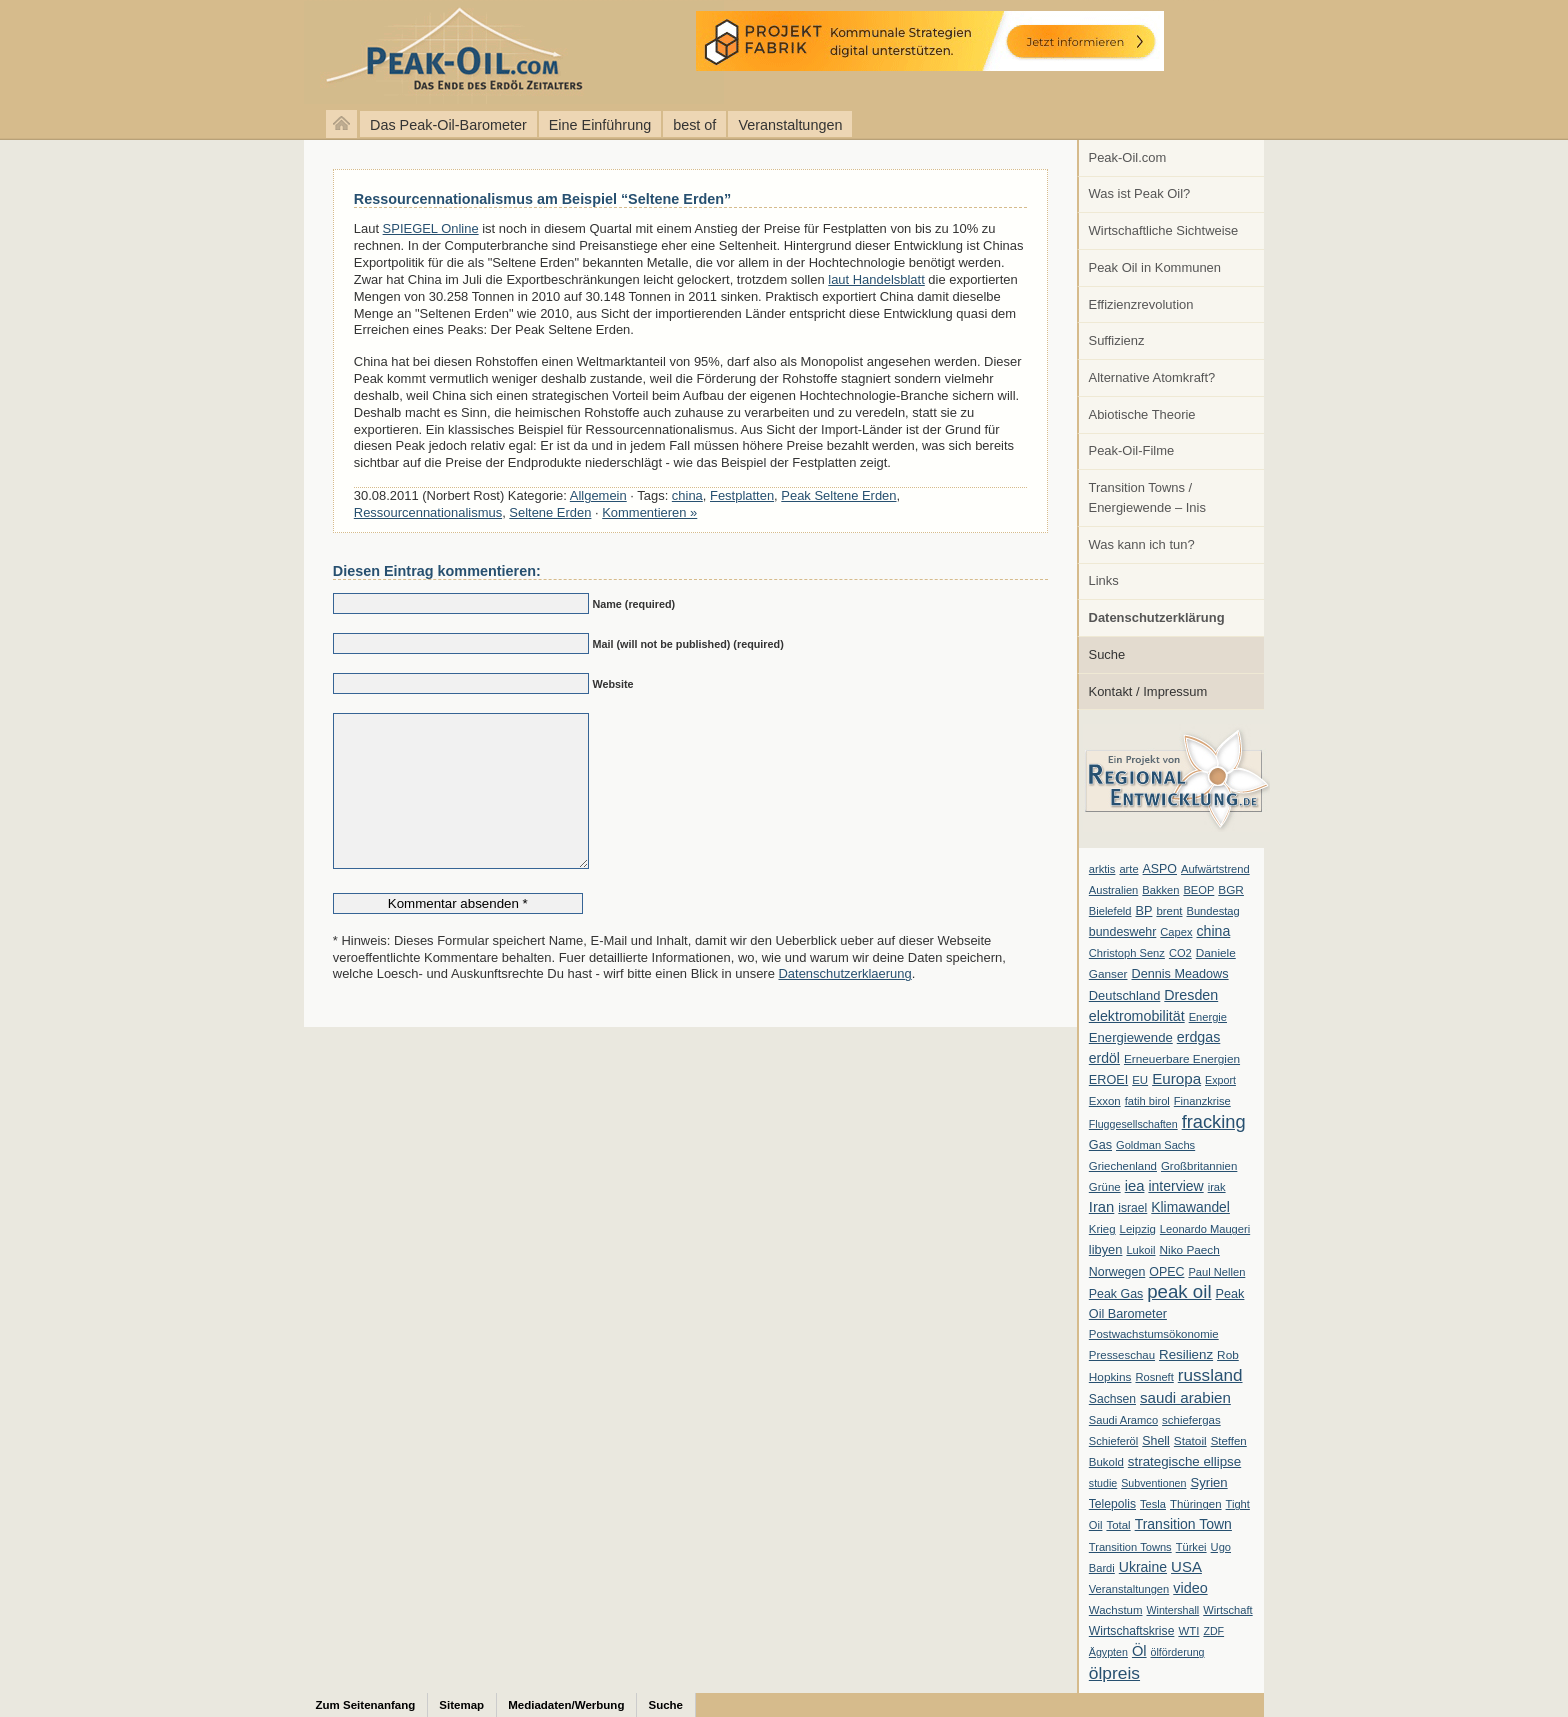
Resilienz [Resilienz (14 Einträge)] (1186, 1354)
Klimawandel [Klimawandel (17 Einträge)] (1190, 1207)
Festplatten (742, 495)
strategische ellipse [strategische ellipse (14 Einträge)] (1184, 1461)
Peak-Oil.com (1128, 157)
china (687, 495)
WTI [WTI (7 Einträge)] (1188, 1631)
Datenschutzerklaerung (844, 1003)
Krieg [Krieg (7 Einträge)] (1102, 1229)
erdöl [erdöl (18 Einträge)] (1104, 1058)
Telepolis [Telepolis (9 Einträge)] (1112, 1504)
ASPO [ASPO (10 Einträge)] (1160, 869)
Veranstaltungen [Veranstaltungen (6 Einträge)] (1129, 1589)
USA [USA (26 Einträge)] (1186, 1566)
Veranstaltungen (790, 125)
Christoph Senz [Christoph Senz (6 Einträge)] (1127, 953)
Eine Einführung (600, 125)
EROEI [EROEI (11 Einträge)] (1108, 1080)
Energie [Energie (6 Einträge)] (1208, 1017)
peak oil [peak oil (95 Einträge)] (1179, 1291)
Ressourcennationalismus (428, 512)
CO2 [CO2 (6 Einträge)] (1180, 953)
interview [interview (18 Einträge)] (1175, 1186)
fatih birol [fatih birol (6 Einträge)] (1147, 1101)
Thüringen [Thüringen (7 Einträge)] (1196, 1504)
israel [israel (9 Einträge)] (1132, 1208)
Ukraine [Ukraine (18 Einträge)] (1143, 1567)
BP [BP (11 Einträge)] (1144, 911)
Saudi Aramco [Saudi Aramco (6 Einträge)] (1123, 1420)
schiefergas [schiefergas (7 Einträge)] (1191, 1420)
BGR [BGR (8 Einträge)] (1231, 890)
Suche (1107, 654)
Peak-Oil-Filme (1132, 450)
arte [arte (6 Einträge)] (1128, 869)
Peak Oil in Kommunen (1155, 267)
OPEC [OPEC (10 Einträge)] (1166, 1272)
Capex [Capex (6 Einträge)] (1176, 932)
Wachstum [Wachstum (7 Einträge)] (1116, 1610)
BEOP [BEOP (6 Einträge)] (1198, 890)
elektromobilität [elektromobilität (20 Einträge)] (1137, 1016)
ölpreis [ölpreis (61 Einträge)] (1114, 1673)
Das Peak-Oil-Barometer (448, 125)
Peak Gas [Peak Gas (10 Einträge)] (1116, 1294)
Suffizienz (1117, 340)
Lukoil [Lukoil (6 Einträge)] (1140, 1250)
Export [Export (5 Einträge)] (1220, 1080)
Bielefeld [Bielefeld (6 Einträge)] (1110, 911)
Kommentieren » (649, 512)
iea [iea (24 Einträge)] (1135, 1186)
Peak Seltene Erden (838, 495)
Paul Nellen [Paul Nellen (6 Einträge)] (1216, 1272)
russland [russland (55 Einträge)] (1210, 1375)
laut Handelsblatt (876, 279)
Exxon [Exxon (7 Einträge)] (1105, 1101)
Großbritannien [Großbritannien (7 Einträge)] (1199, 1166)
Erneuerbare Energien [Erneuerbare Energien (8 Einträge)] (1182, 1059)
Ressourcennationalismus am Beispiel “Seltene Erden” (542, 199)
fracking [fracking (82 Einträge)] (1214, 1121)
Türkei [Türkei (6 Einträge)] (1191, 1547)
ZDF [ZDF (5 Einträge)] (1213, 1631)
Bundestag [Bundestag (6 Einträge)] (1213, 911)
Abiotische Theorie (1142, 414)
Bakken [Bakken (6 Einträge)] (1160, 890)
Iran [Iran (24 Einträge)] (1102, 1207)
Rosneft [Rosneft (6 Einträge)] (1154, 1377)
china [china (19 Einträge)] (1214, 931)
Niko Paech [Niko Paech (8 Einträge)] (1190, 1250)
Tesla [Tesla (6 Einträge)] (1153, 1504)
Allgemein (598, 495)
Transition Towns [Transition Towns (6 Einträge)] (1130, 1547)
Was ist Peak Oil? (1140, 193)
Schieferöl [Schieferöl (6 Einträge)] (1113, 1441)
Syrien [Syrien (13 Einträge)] (1208, 1482)
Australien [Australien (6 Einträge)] (1113, 890)
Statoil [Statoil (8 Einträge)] (1190, 1441)
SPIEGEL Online (431, 228)
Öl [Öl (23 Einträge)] (1139, 1651)
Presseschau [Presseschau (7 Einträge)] (1122, 1355)
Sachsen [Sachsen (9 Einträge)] (1112, 1399)
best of (694, 125)
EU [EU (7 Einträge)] (1140, 1080)
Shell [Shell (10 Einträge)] (1156, 1441)
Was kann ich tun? (1142, 544)
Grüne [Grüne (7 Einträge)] (1105, 1187)
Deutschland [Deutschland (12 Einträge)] (1125, 995)
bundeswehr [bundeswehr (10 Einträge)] (1123, 932)
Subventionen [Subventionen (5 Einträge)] (1153, 1483)
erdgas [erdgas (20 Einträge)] (1199, 1037)
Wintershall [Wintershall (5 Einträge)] (1172, 1610)
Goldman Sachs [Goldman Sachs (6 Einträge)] (1155, 1145)
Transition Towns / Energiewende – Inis (1147, 497)
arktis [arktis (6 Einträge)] (1102, 869)
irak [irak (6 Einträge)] (1217, 1187)
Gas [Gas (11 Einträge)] (1100, 1145)
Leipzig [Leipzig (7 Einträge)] (1138, 1229)
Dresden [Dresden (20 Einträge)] (1191, 995)
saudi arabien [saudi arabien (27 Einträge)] (1185, 1397)
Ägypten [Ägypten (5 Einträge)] (1108, 1652)
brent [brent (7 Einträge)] (1169, 911)
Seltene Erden (550, 512)
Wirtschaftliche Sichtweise (1164, 230)
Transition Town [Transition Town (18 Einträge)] (1183, 1524)
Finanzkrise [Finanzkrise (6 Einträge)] (1202, 1101)
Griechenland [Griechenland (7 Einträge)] (1123, 1166)
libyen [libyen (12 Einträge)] (1106, 1249)
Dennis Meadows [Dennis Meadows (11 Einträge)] (1180, 974)
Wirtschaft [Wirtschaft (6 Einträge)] (1227, 1610)
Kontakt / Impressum (1148, 691)
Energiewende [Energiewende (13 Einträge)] (1131, 1037)
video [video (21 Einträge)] (1190, 1588)
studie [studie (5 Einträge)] (1103, 1483)
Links (1104, 580)
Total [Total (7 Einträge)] (1118, 1525)
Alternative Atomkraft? (1152, 377)
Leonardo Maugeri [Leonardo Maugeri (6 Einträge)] (1205, 1229)
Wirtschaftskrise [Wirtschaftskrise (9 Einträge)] (1132, 1631)
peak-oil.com (210, 52)
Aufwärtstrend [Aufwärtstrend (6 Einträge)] (1215, 869)
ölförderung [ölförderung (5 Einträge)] (1178, 1652)
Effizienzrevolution (1141, 304)
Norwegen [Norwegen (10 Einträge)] (1117, 1272)
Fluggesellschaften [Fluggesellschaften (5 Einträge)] (1133, 1124)
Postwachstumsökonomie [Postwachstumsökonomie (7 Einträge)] (1154, 1334)
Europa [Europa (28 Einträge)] (1176, 1078)
